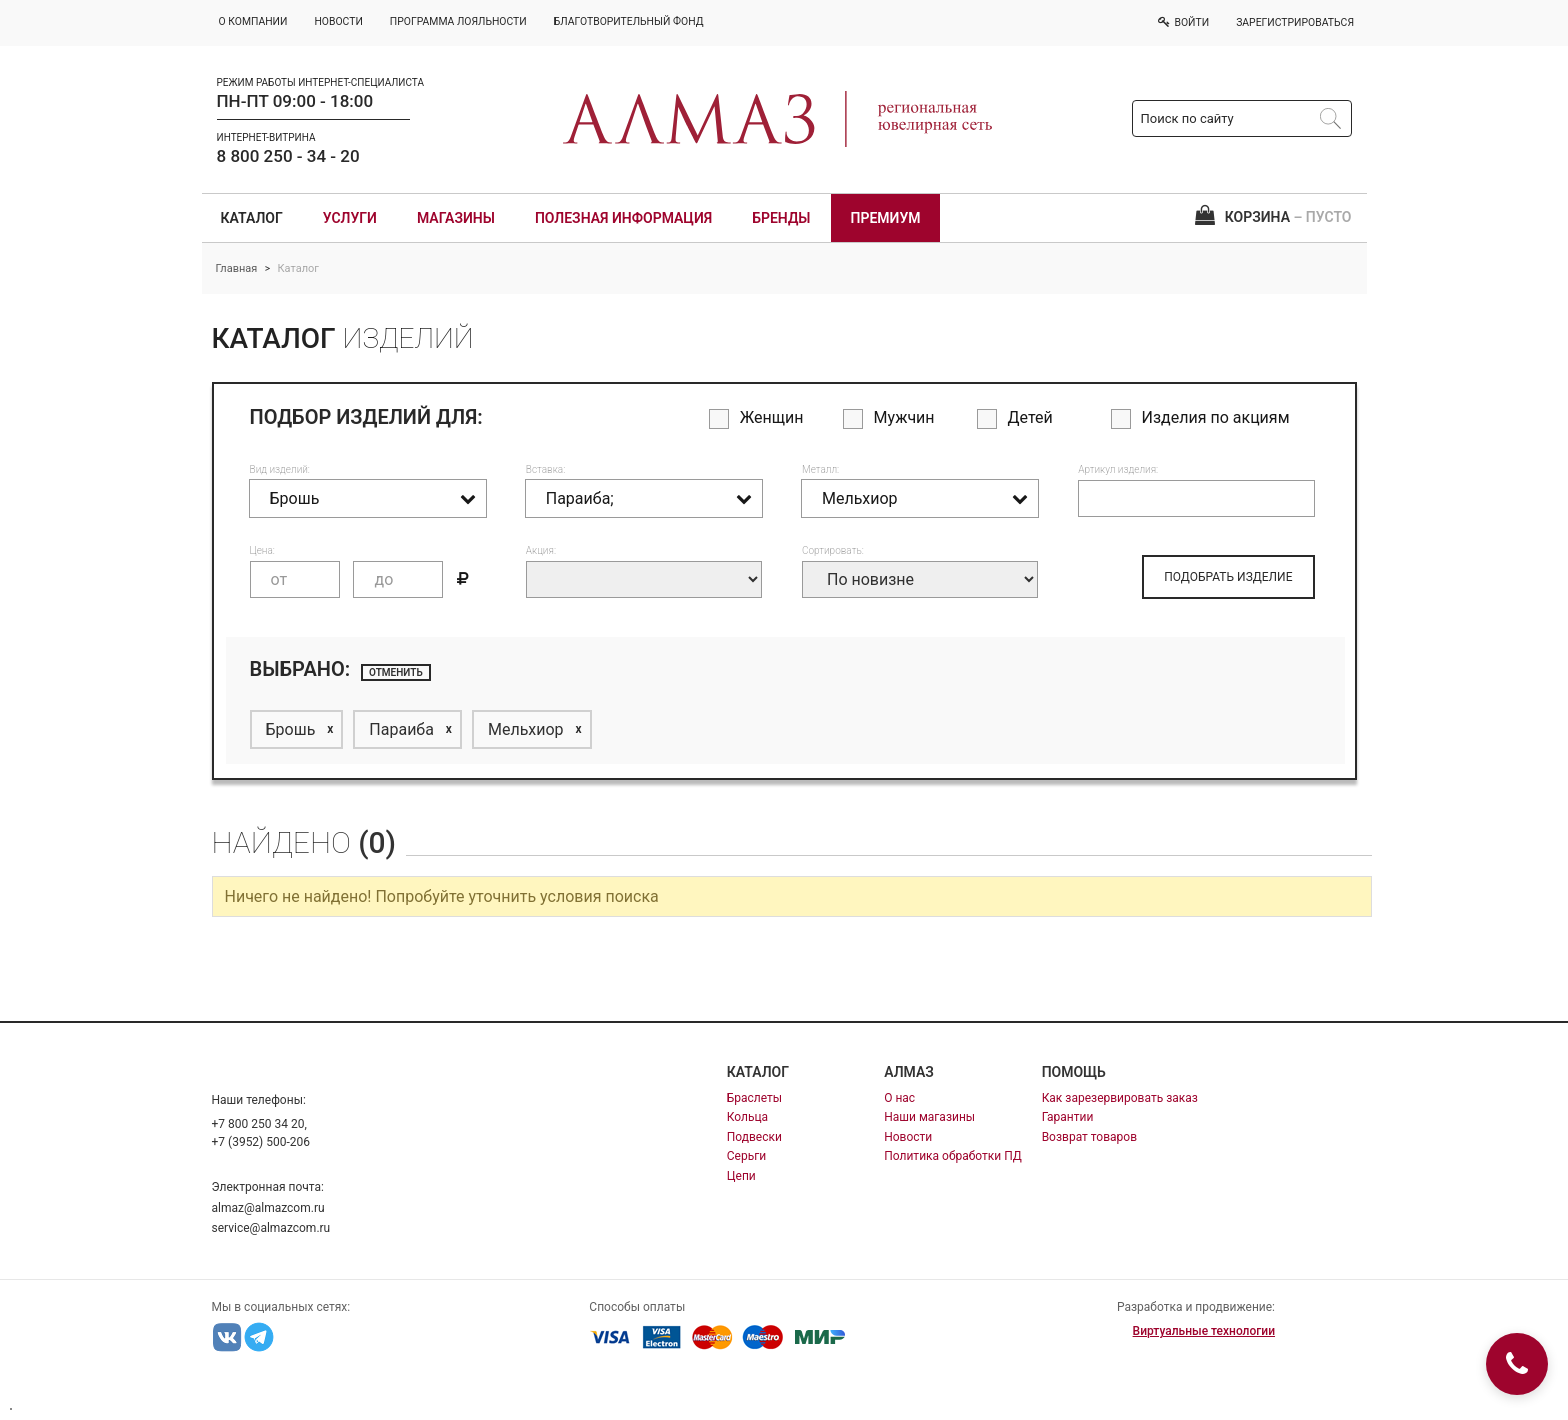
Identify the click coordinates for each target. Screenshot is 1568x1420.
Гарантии (1068, 1117)
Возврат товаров (1089, 1137)
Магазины (456, 218)
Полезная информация (623, 218)
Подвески (754, 1137)
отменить (396, 672)
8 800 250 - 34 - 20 (288, 156)
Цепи (741, 1176)
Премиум (886, 218)
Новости (908, 1137)
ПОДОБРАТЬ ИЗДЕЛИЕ (1228, 577)
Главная (237, 268)
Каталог (252, 218)
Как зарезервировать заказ (1120, 1098)
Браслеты (754, 1098)
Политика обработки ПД (953, 1156)
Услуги (350, 218)
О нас (899, 1098)
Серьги (746, 1156)
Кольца (747, 1117)
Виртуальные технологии (1204, 1331)
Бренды (781, 218)
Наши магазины (929, 1117)
